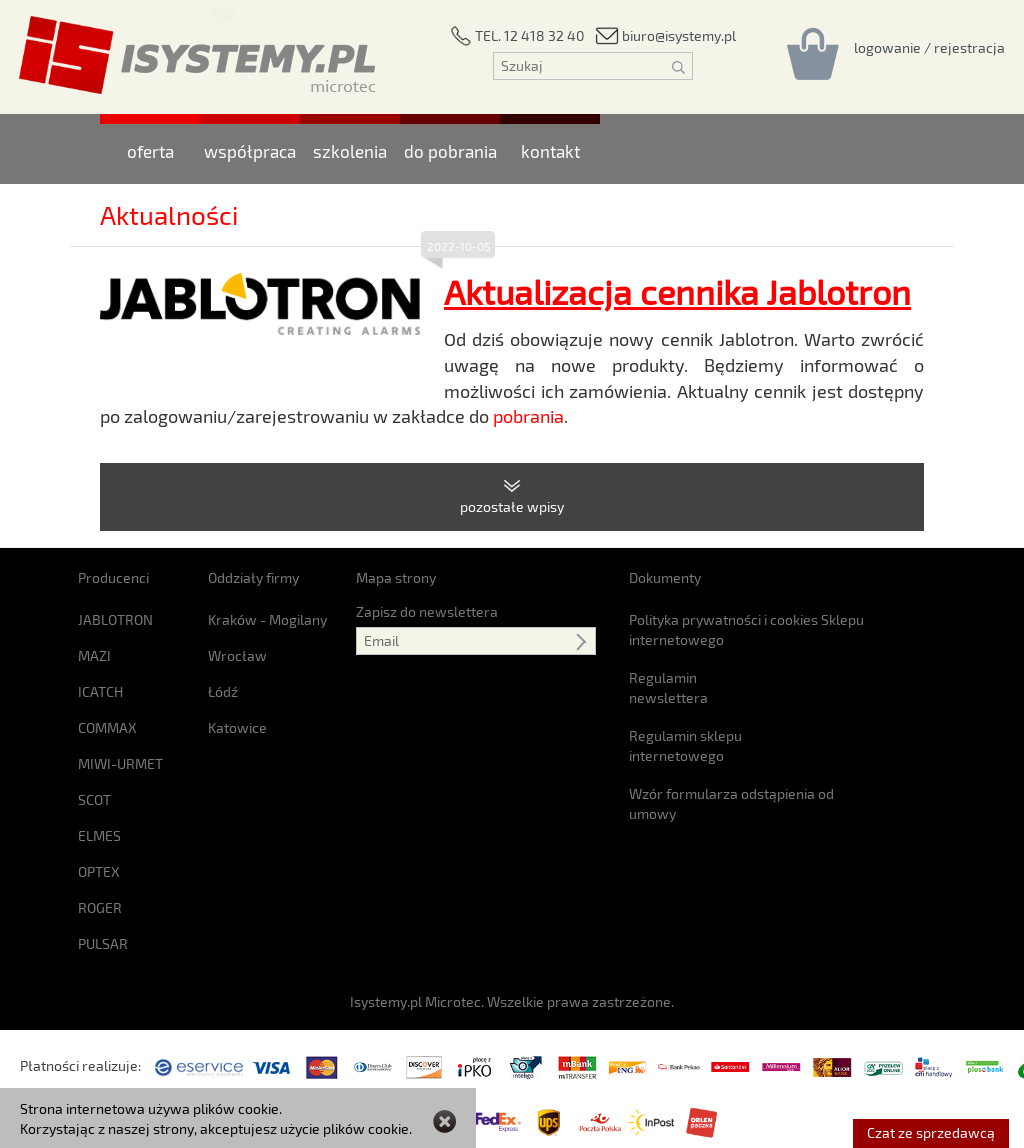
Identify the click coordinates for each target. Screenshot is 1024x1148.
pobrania (528, 416)
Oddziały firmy (253, 577)
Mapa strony (396, 577)
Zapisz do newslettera (427, 611)
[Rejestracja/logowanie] (929, 47)
